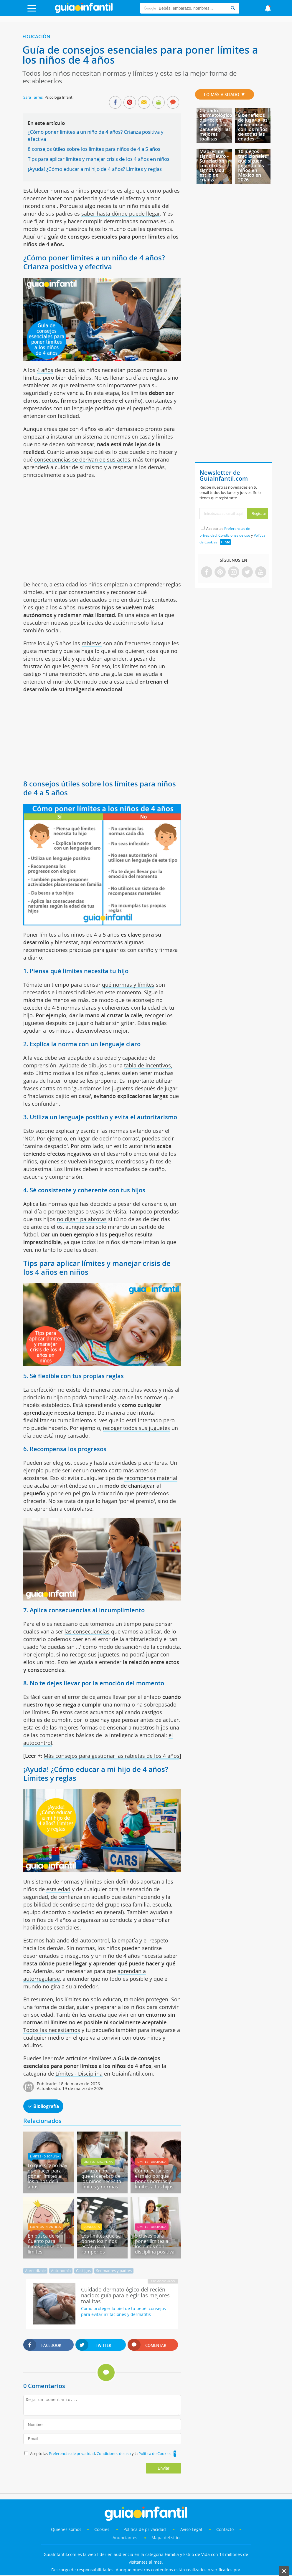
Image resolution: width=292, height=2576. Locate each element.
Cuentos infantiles (45, 2227)
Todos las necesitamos (51, 2029)
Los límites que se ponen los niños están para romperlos (101, 2244)
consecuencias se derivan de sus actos (82, 459)
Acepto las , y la (101, 2453)
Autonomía (61, 2270)
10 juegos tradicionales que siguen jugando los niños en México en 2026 (252, 165)
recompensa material (150, 1478)
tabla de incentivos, (148, 1065)
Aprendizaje (35, 2270)
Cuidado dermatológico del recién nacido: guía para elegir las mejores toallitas (215, 124)
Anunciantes (125, 2537)
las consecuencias (87, 1631)
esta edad (58, 1889)
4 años (45, 369)
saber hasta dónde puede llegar (120, 213)
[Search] (232, 8)
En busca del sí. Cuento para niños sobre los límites (45, 2244)
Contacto (225, 2529)
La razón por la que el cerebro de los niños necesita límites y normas (101, 2178)
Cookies (102, 2529)
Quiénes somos (66, 2529)
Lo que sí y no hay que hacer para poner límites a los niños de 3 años (47, 2176)
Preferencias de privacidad (72, 2453)
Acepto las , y (232, 535)
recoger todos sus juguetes (136, 1427)
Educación (36, 36)
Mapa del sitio (165, 2537)
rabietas (92, 643)
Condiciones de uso (114, 2453)
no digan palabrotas (82, 1219)
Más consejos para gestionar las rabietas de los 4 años (111, 1755)
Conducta (92, 2227)
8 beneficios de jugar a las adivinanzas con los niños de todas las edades (253, 127)
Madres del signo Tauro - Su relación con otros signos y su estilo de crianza (214, 165)
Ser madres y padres (114, 2270)
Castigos (83, 2270)
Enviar (163, 2468)
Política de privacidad (145, 2529)
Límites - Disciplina (79, 2073)
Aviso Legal (191, 2529)
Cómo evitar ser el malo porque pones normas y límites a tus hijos (154, 2178)
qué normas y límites (128, 984)
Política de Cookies (154, 2453)
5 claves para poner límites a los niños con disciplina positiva (154, 2244)
